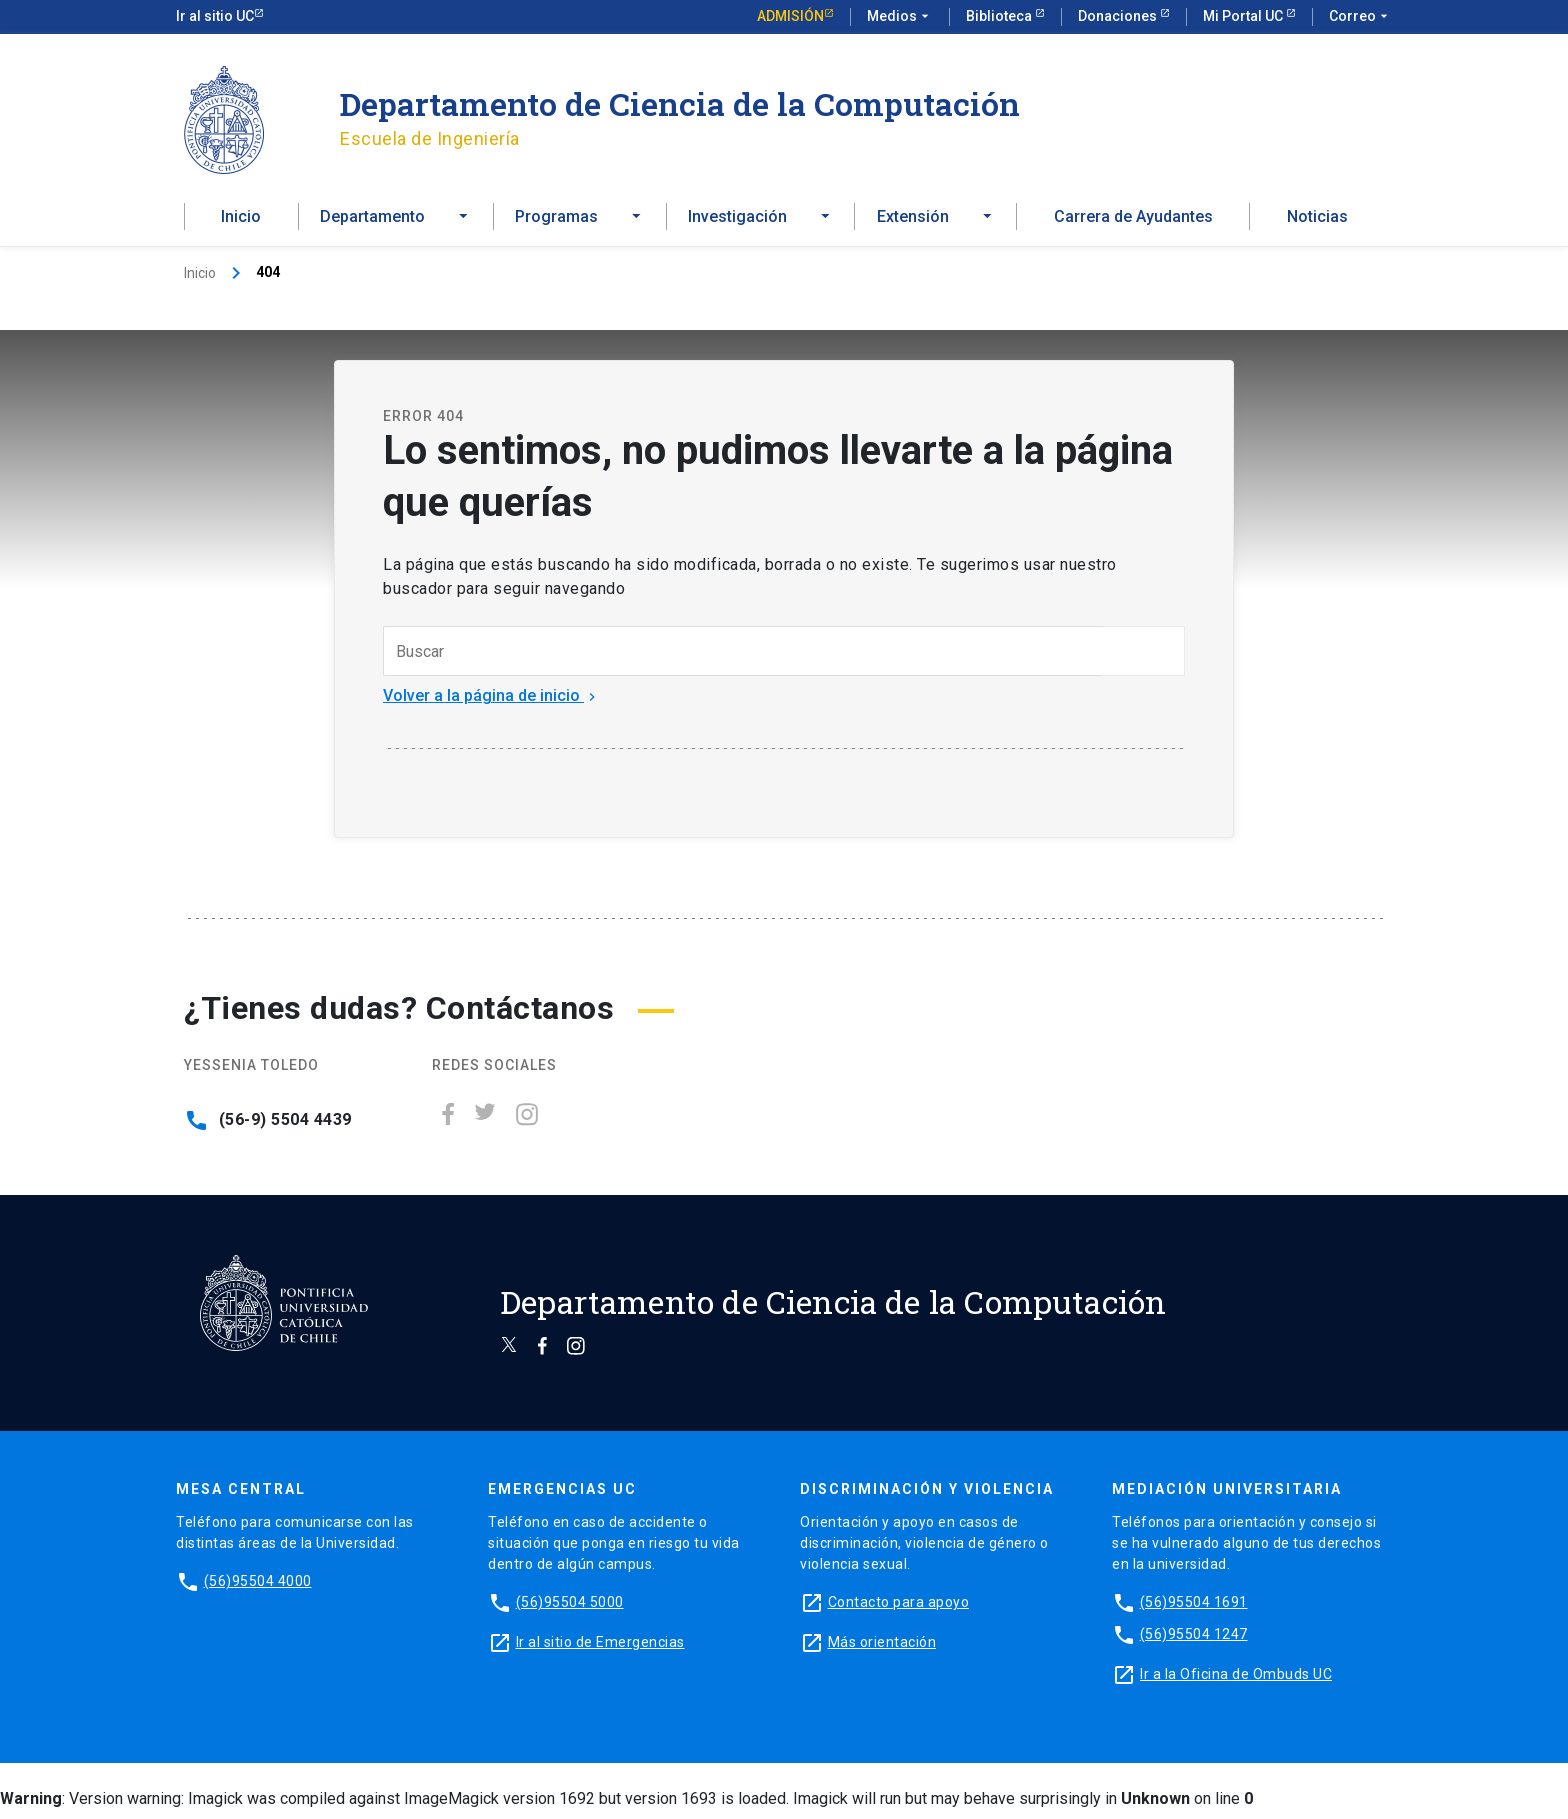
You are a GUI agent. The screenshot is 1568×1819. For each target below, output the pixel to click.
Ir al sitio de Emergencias (600, 1650)
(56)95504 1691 (1194, 1610)
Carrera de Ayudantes (1133, 221)
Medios (900, 17)
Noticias (1317, 221)
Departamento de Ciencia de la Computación (680, 103)
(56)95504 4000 (258, 1589)
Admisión (790, 16)
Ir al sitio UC (215, 16)
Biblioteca (1000, 16)
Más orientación (882, 1650)
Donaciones (1119, 16)
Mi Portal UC (1244, 16)
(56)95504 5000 (570, 1610)
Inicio (241, 221)
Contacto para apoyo (899, 1610)
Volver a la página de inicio (491, 703)
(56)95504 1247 (1194, 1642)
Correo (1360, 17)
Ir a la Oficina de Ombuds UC (1236, 1682)
